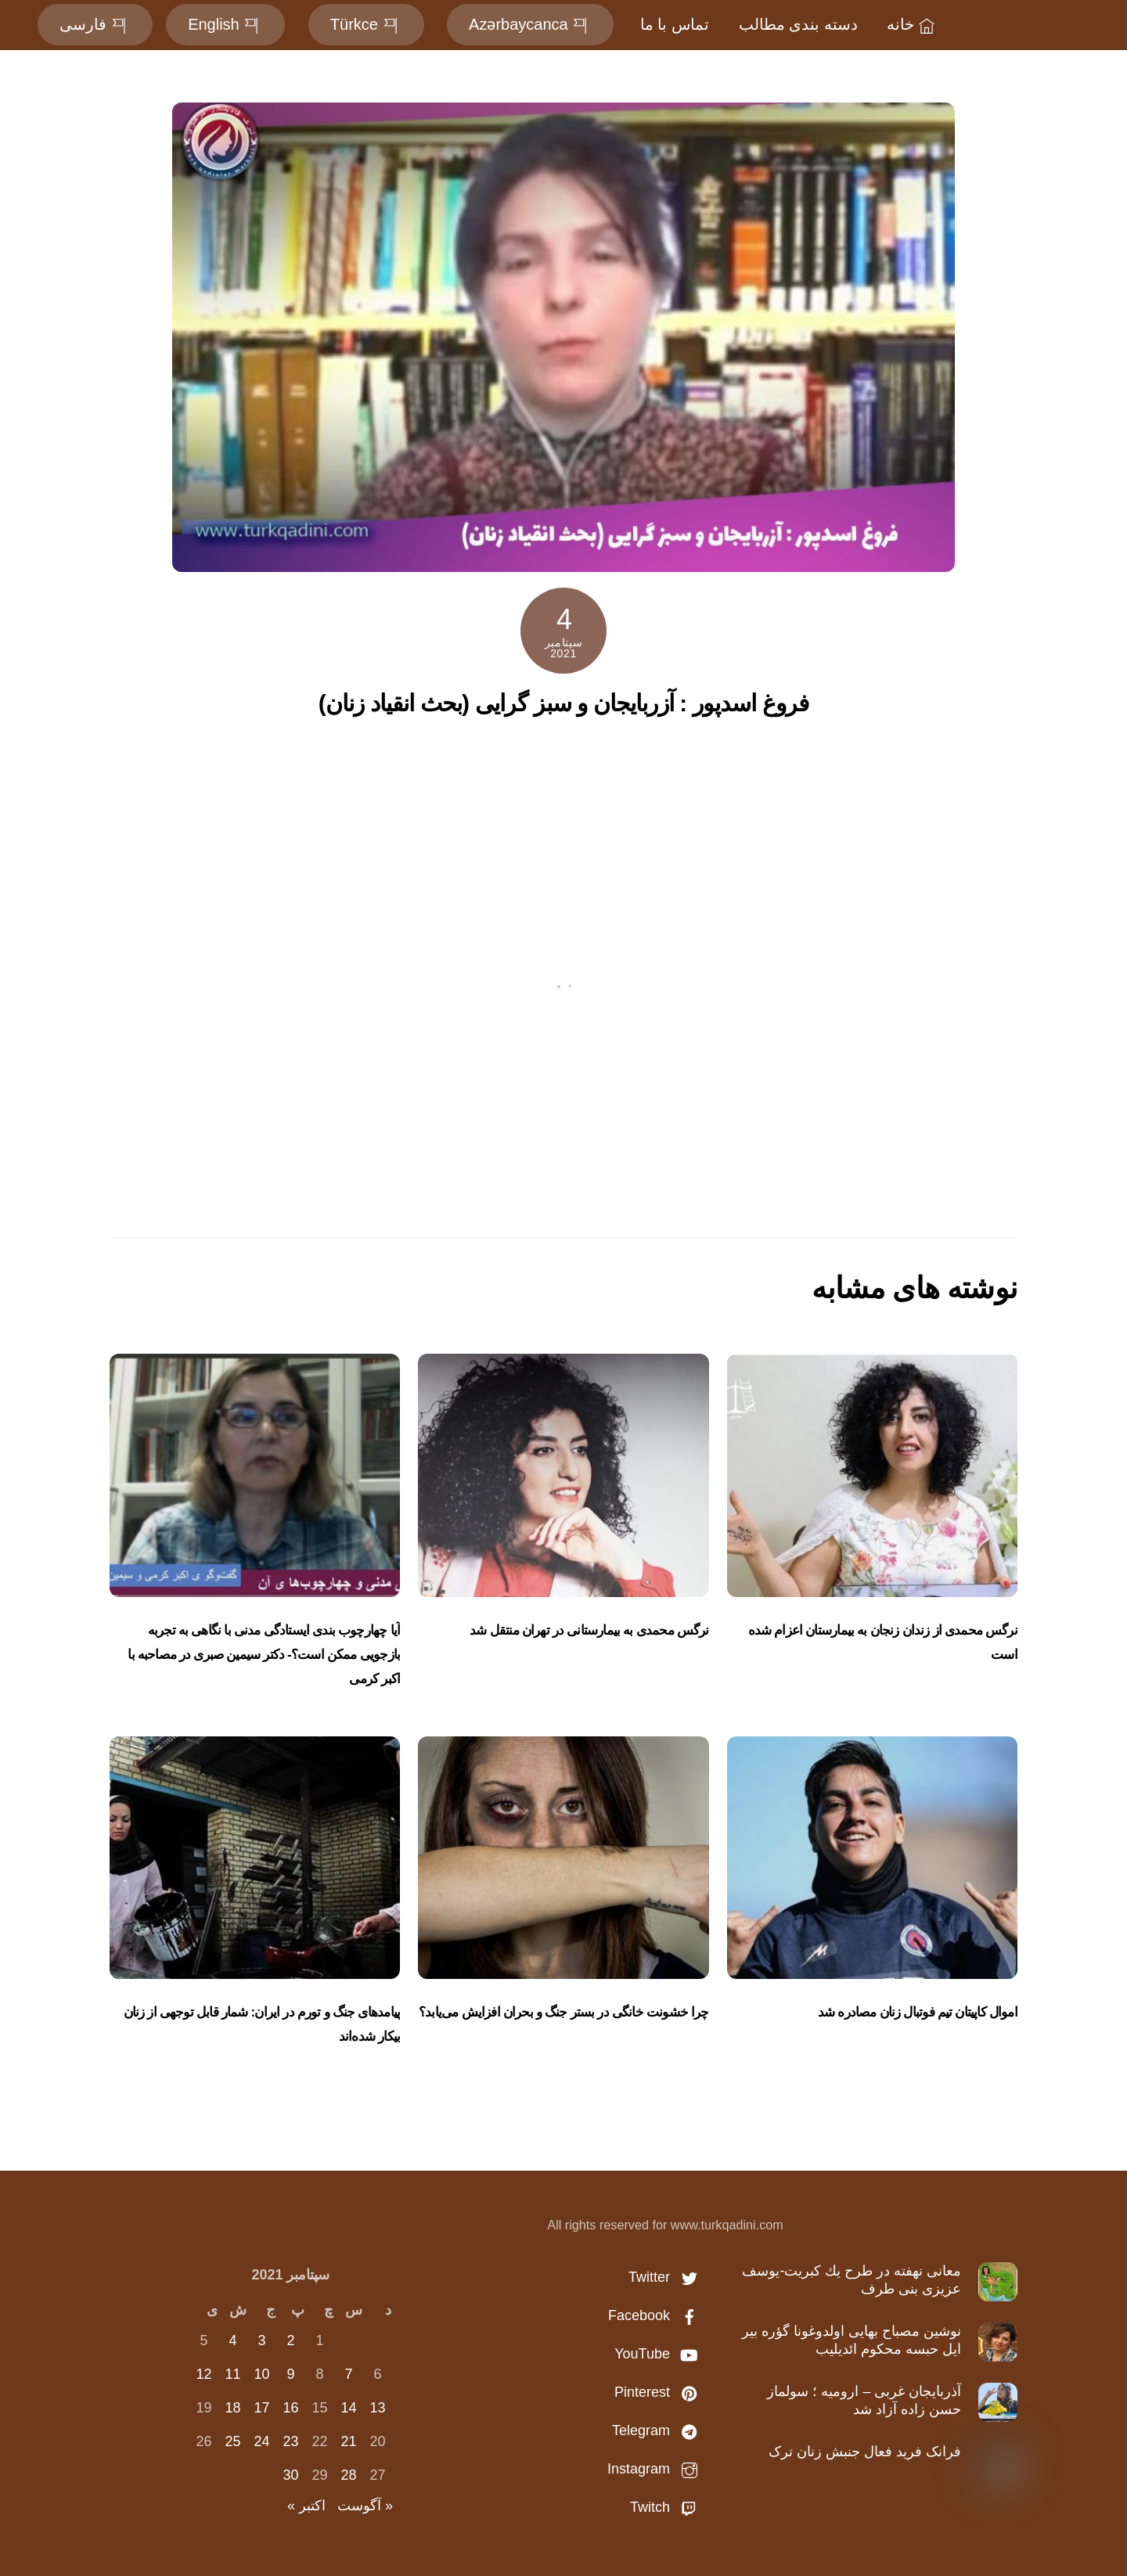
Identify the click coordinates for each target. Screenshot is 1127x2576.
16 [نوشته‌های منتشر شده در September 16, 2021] (290, 2408)
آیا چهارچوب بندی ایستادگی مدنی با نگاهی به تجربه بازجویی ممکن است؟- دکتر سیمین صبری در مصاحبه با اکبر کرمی (264, 1654)
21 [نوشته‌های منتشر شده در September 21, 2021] (348, 2441)
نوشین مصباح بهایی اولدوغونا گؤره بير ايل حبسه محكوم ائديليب (851, 2340)
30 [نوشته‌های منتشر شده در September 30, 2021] (290, 2475)
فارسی (95, 24)
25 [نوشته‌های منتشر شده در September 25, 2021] (232, 2441)
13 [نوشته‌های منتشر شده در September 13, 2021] (377, 2408)
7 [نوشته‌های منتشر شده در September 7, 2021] (348, 2374)
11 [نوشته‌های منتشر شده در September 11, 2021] (232, 2374)
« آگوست (365, 2505)
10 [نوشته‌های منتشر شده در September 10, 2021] (261, 2374)
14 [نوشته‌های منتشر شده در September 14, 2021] (348, 2408)
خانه (912, 24)
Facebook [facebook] (656, 2315)
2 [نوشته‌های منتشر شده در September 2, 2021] (290, 2340)
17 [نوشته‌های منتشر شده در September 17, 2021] (261, 2408)
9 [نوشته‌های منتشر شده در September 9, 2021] (290, 2374)
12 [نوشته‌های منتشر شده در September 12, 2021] (203, 2374)
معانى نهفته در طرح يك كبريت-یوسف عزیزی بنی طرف (851, 2280)
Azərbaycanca (530, 24)
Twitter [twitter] (666, 2277)
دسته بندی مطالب (798, 24)
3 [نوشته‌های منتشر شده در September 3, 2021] (261, 2340)
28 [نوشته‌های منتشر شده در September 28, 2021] (348, 2475)
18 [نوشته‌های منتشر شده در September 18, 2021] (232, 2408)
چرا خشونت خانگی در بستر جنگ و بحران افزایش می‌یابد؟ (564, 2012)
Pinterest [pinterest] (659, 2392)
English (225, 24)
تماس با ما (674, 24)
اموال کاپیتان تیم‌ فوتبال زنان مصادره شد (917, 2012)
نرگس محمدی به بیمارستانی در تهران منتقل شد (589, 1630)
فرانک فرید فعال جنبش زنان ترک (865, 2451)
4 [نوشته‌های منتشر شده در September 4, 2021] (232, 2340)
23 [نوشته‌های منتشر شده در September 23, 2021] (290, 2441)
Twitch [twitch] (667, 2507)
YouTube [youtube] (659, 2354)
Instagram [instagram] (656, 2469)
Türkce (366, 24)
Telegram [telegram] (658, 2430)
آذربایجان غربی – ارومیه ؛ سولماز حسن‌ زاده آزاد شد (864, 2400)
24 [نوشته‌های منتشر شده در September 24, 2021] (261, 2441)
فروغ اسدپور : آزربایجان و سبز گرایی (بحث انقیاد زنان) (563, 703)
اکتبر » (306, 2505)
